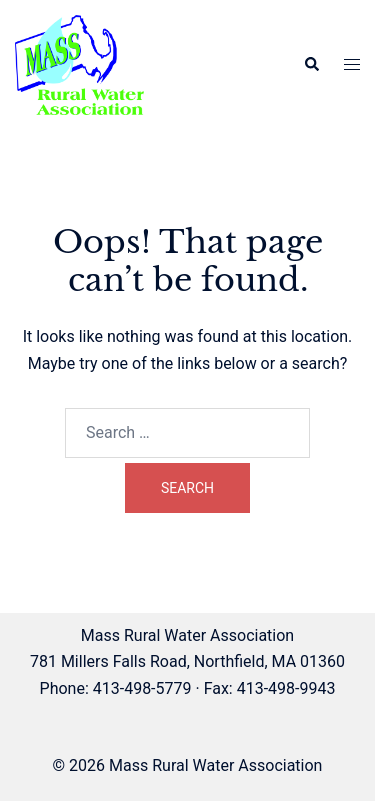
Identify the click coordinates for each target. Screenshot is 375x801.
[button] (311, 65)
